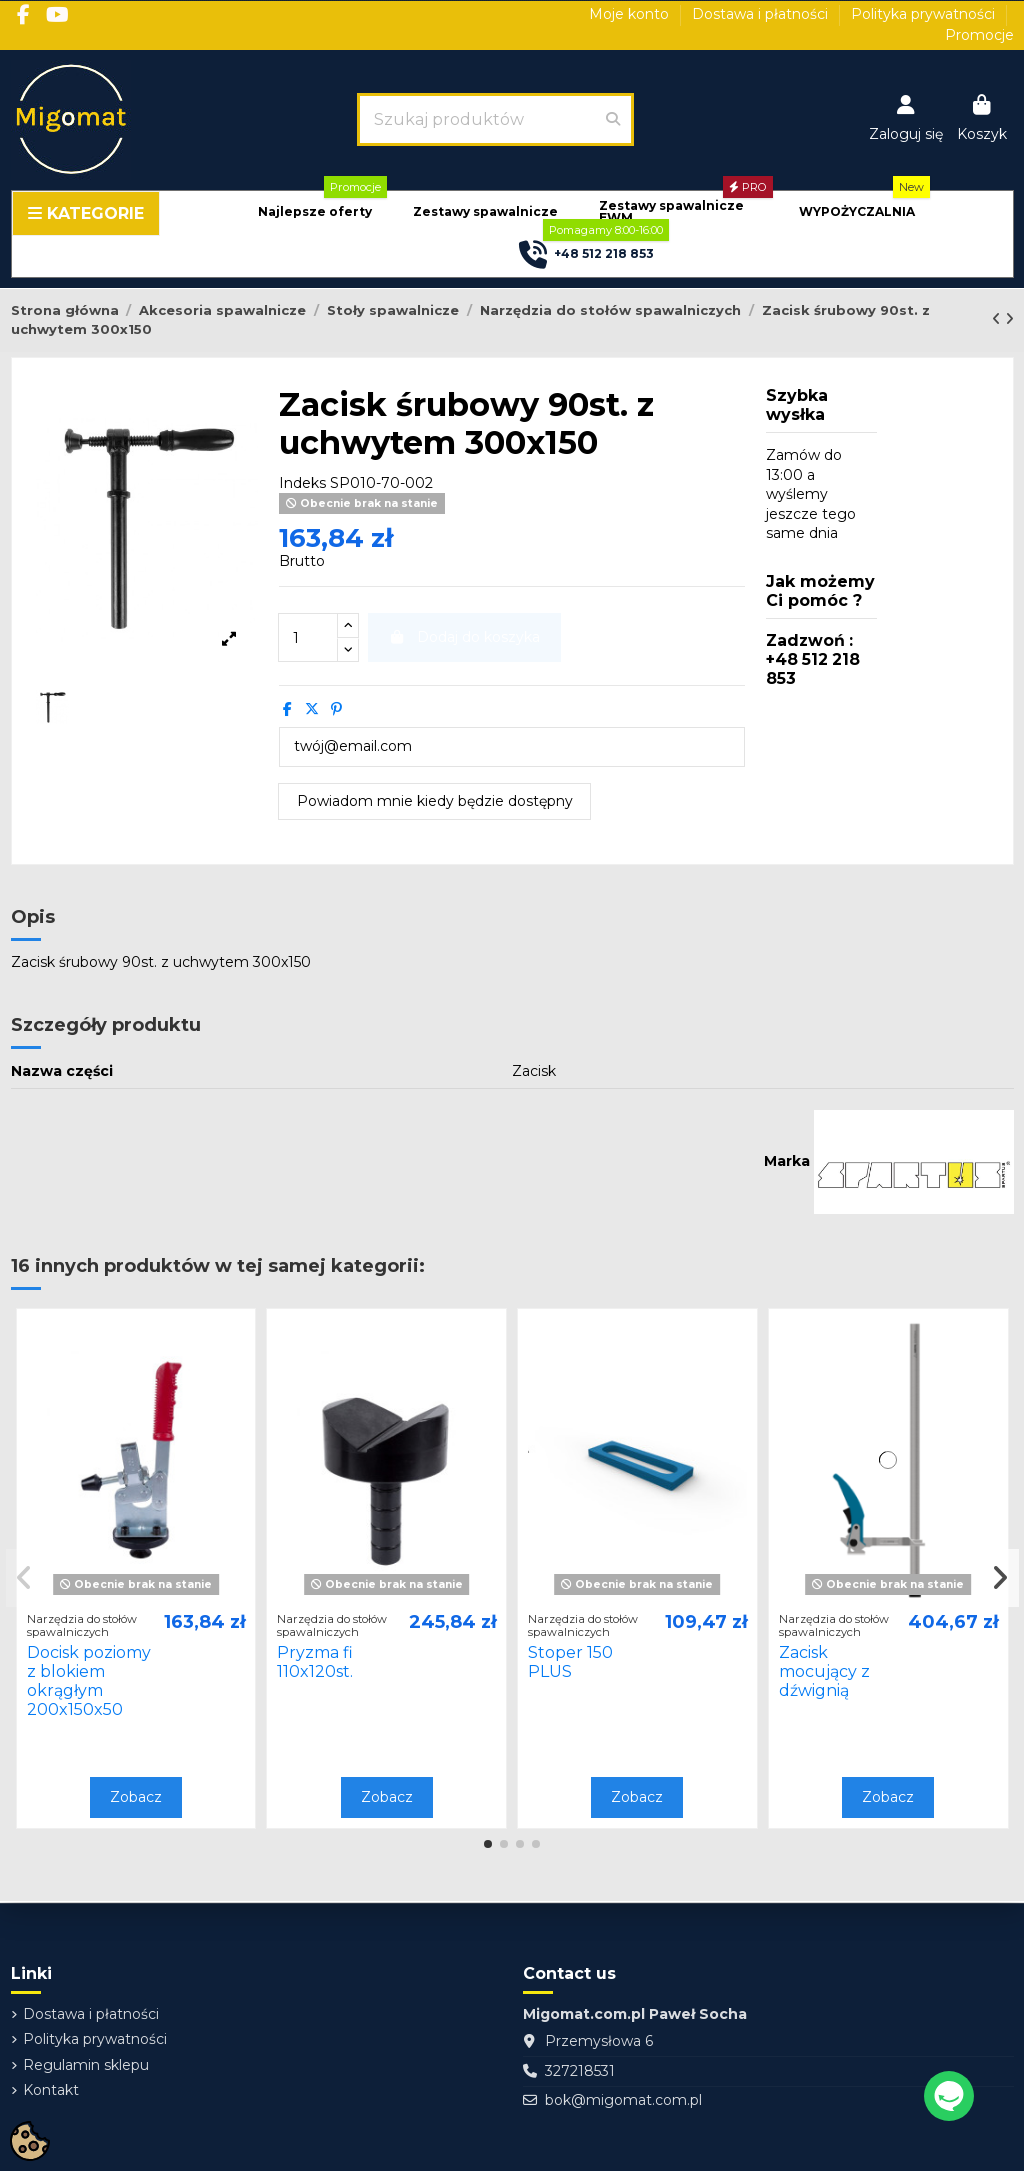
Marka (787, 1161)
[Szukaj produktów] (613, 119)
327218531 (580, 2071)
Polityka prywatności (925, 14)
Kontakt (51, 2090)
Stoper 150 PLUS (570, 1662)
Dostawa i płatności (762, 14)
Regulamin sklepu (86, 2065)
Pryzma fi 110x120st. (315, 1662)
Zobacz (136, 1797)
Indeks (302, 483)
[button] (315, 212)
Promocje (979, 35)
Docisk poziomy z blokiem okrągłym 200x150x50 (89, 1681)
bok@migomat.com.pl (623, 2100)
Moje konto (631, 14)
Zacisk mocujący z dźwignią (824, 1671)
